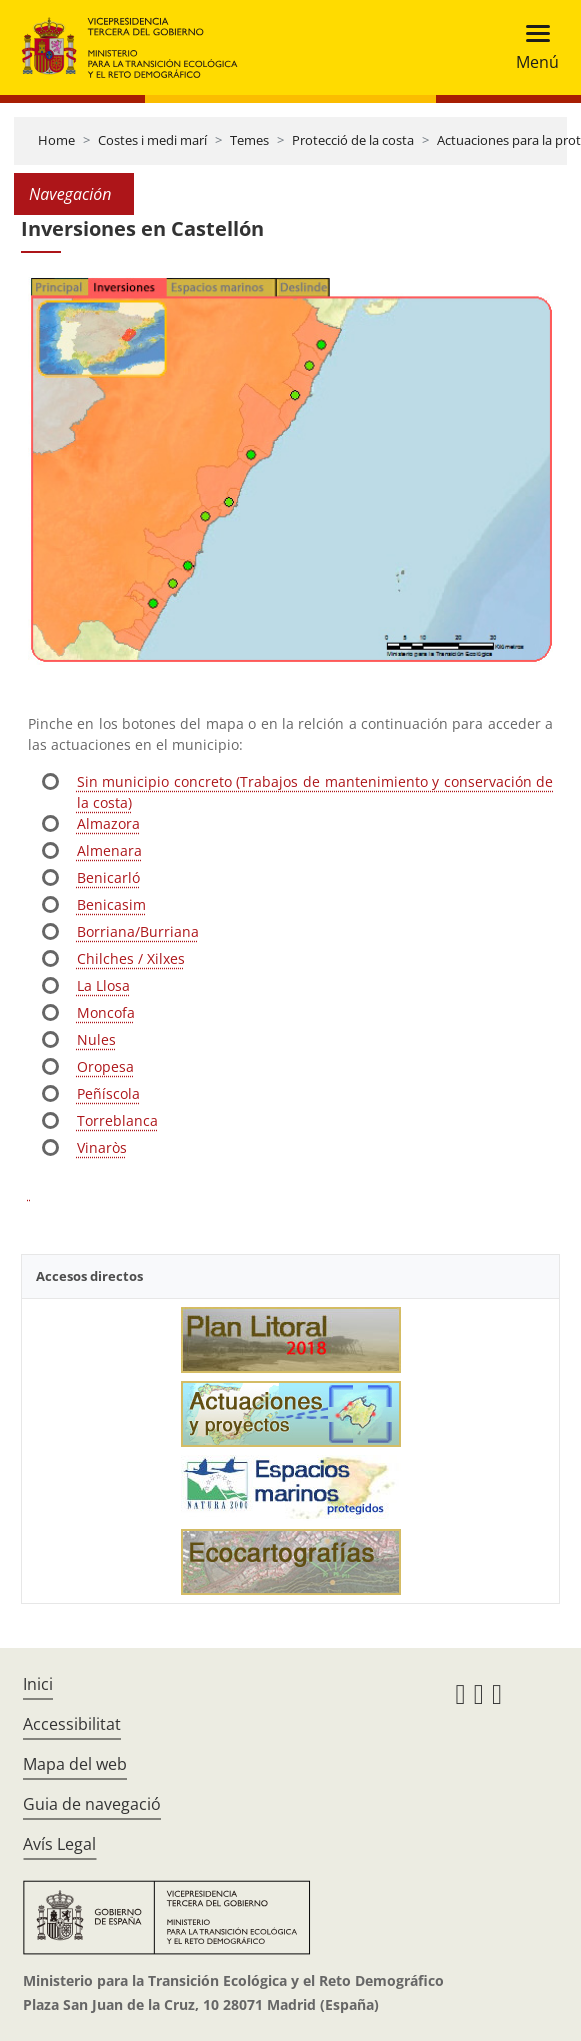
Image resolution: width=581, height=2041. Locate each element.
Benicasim (111, 904)
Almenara (109, 850)
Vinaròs (102, 1147)
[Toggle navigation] (531, 47)
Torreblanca (117, 1120)
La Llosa (103, 985)
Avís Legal (59, 1844)
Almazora (108, 823)
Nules (96, 1039)
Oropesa (105, 1066)
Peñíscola (108, 1093)
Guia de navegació (92, 1804)
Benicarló (108, 877)
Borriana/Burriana (138, 931)
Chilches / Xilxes (131, 958)
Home (56, 140)
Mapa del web (75, 1764)
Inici (38, 1684)
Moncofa (106, 1012)
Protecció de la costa (353, 140)
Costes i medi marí (152, 140)
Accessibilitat (72, 1724)
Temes (249, 140)
